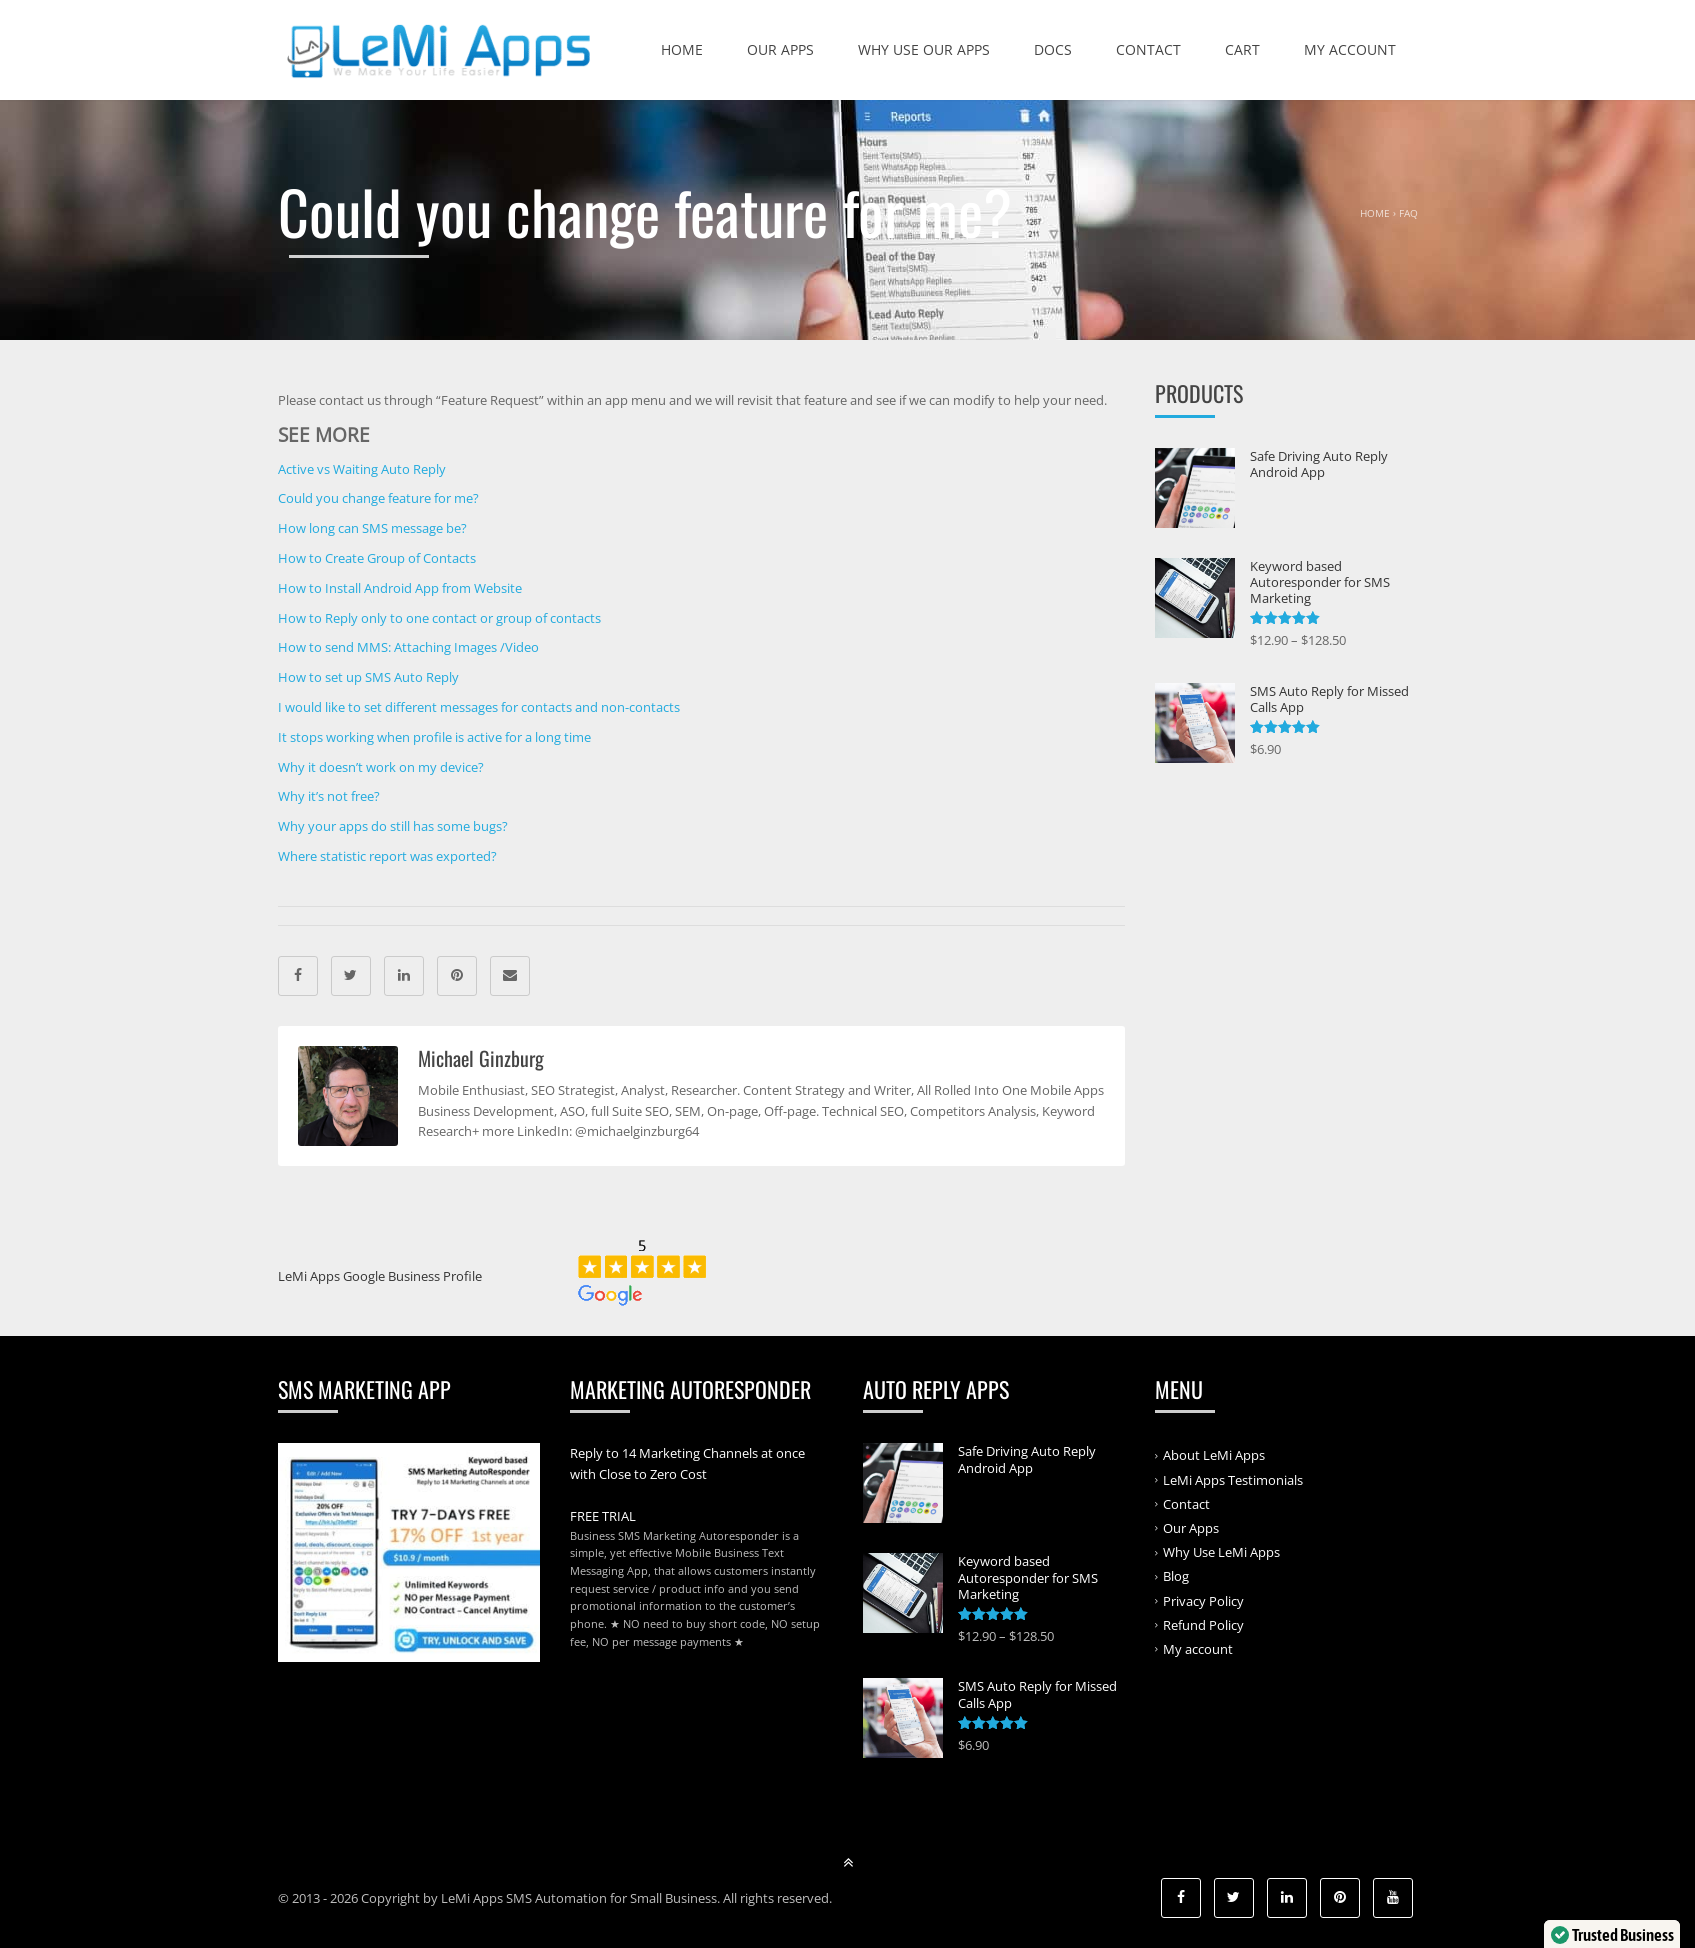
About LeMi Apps (1214, 1455)
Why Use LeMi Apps (1221, 1552)
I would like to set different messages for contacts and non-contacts (479, 707)
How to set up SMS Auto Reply (368, 677)
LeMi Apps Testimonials (1233, 1479)
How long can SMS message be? (372, 528)
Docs (1053, 49)
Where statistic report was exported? (387, 856)
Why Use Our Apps (924, 49)
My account (1350, 49)
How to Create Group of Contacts (377, 558)
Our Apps (780, 49)
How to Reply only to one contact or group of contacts (439, 618)
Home (682, 49)
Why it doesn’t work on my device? (381, 767)
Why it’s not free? (329, 796)
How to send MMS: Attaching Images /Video (408, 647)
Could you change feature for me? (378, 498)
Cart (1242, 49)
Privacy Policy (1203, 1600)
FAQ (1408, 213)
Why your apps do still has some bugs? (393, 826)
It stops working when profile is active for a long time (434, 737)
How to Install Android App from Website (400, 588)
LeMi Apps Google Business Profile (380, 1276)
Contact (1148, 49)
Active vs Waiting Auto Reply (362, 469)
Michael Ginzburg (481, 1058)
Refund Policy (1203, 1625)
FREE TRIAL (603, 1516)
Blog (1176, 1576)
